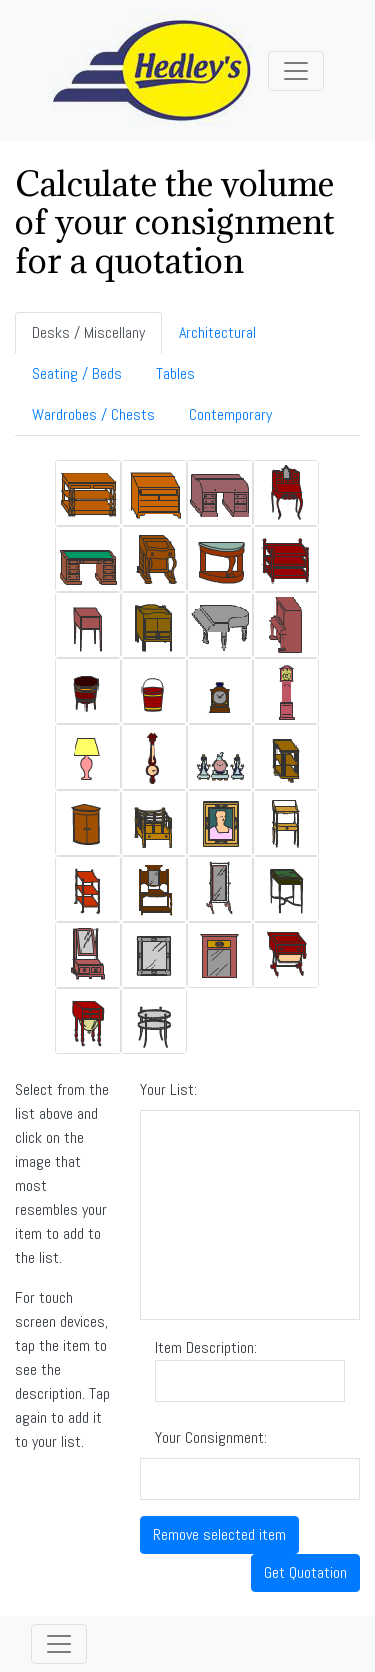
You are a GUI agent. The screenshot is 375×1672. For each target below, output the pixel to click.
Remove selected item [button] (219, 1534)
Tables (175, 373)
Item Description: (250, 1369)
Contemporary (230, 414)
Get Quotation (305, 1572)
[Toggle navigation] (296, 71)
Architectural (217, 332)
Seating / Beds (77, 373)
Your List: (168, 1089)
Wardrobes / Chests (93, 414)
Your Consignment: (211, 1437)
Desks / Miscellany (88, 332)
